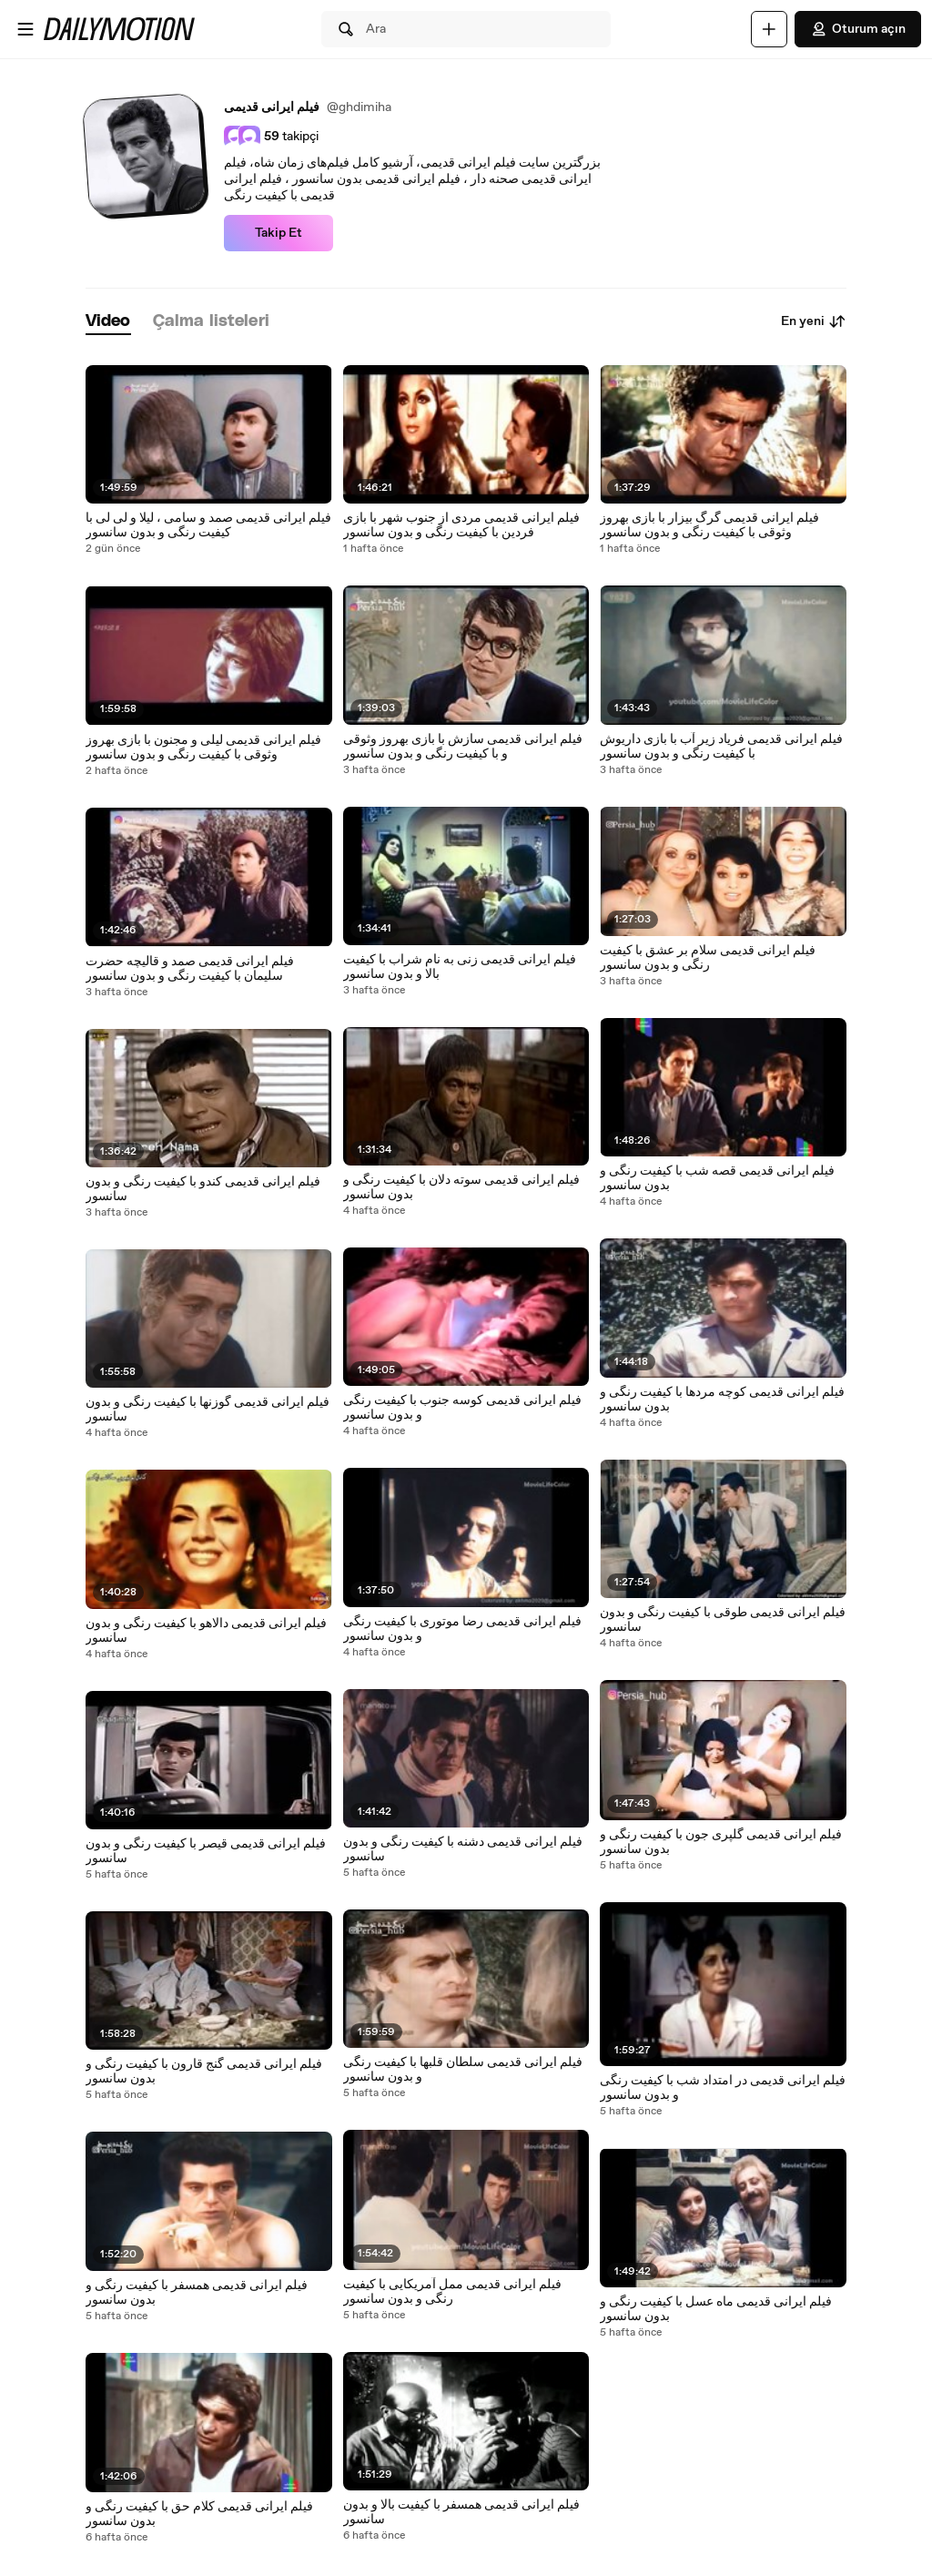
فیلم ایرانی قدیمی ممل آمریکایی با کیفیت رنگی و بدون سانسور (452, 2291)
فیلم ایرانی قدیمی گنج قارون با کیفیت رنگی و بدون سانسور (204, 2071)
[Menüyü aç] (25, 29)
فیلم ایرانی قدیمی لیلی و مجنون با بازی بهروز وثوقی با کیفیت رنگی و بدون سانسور (203, 747)
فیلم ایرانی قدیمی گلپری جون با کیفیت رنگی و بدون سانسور (721, 1842)
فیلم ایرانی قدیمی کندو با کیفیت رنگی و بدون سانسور (203, 1189)
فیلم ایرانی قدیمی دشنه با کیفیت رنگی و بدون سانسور (462, 1849)
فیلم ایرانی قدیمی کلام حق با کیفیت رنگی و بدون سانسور (199, 2514)
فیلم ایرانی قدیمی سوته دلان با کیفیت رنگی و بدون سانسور (461, 1187)
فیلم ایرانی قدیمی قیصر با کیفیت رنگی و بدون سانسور (206, 1851)
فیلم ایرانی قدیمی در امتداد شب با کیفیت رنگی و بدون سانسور (723, 2088)
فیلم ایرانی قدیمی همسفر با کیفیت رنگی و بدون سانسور (197, 2292)
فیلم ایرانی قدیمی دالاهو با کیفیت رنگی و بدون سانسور (206, 1630)
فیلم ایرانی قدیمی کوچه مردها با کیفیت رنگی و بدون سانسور (722, 1399)
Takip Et (278, 233)
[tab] (108, 322)
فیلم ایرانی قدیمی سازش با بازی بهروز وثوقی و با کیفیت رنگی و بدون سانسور (462, 746)
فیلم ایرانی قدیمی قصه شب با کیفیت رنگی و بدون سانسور (717, 1178)
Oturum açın (858, 29)
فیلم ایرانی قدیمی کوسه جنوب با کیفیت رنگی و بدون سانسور (462, 1407)
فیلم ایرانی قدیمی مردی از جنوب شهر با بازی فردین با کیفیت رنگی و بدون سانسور (461, 525)
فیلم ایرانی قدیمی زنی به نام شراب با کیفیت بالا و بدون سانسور (459, 967)
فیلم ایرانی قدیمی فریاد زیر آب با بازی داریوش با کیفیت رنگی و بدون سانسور (721, 746)
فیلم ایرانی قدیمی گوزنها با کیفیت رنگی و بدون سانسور (207, 1409)
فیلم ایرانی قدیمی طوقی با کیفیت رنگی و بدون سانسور (723, 1619)
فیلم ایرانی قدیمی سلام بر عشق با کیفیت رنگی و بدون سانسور (708, 957)
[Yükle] (769, 29)
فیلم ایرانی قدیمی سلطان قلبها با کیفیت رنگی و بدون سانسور (462, 2069)
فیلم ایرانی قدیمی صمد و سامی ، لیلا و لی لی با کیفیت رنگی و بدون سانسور (208, 525)
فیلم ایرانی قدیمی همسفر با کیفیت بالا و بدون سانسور (461, 2512)
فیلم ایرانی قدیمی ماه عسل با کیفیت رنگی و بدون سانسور (716, 2309)
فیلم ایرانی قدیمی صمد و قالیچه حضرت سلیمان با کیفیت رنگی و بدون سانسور (190, 968)
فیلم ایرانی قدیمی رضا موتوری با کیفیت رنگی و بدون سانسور (462, 1629)
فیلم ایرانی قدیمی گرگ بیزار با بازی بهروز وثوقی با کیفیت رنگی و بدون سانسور (709, 525)
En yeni (813, 321)
